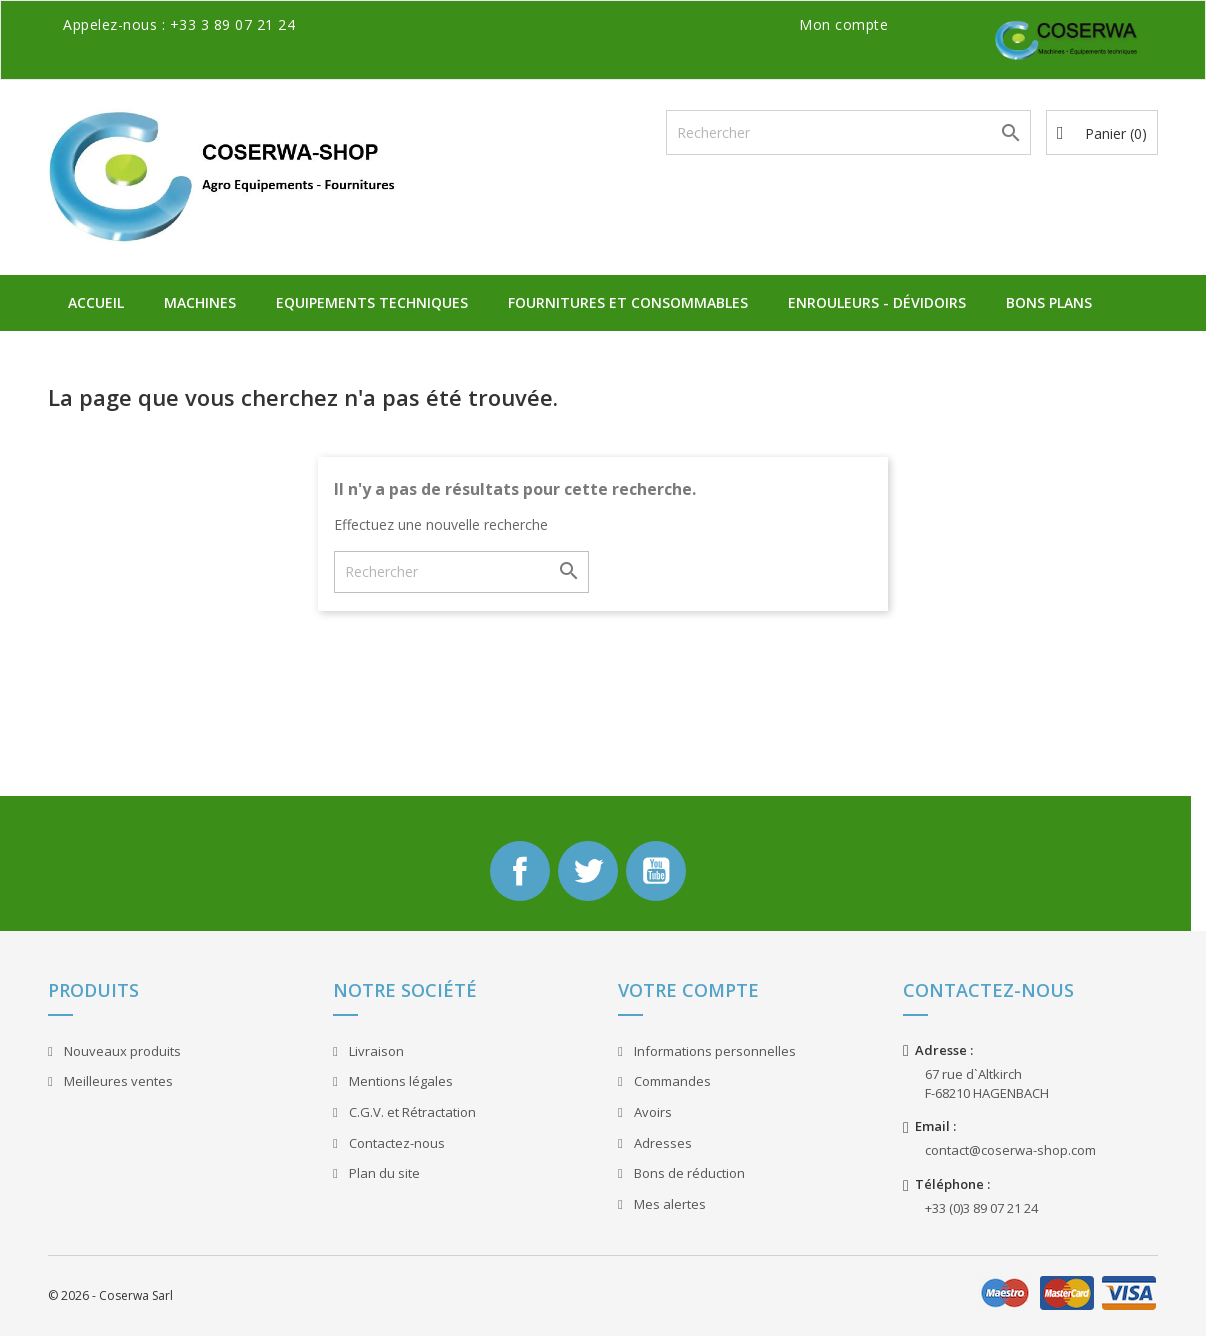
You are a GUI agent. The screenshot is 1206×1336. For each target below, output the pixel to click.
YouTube (656, 871)
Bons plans (1049, 302)
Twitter (588, 871)
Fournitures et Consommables (628, 302)
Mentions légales (399, 1081)
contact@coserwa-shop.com (1010, 1150)
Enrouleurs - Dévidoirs (877, 302)
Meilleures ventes (117, 1081)
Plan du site (383, 1173)
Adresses (661, 1143)
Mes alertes (668, 1204)
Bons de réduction (688, 1173)
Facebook (520, 871)
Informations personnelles (713, 1051)
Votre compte (688, 990)
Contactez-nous (395, 1143)
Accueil (96, 302)
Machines (200, 302)
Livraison (375, 1051)
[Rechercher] (848, 132)
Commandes (671, 1081)
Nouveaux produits (121, 1051)
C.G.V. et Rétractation (411, 1112)
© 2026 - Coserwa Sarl (110, 1295)
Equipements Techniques (372, 302)
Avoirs (651, 1112)
